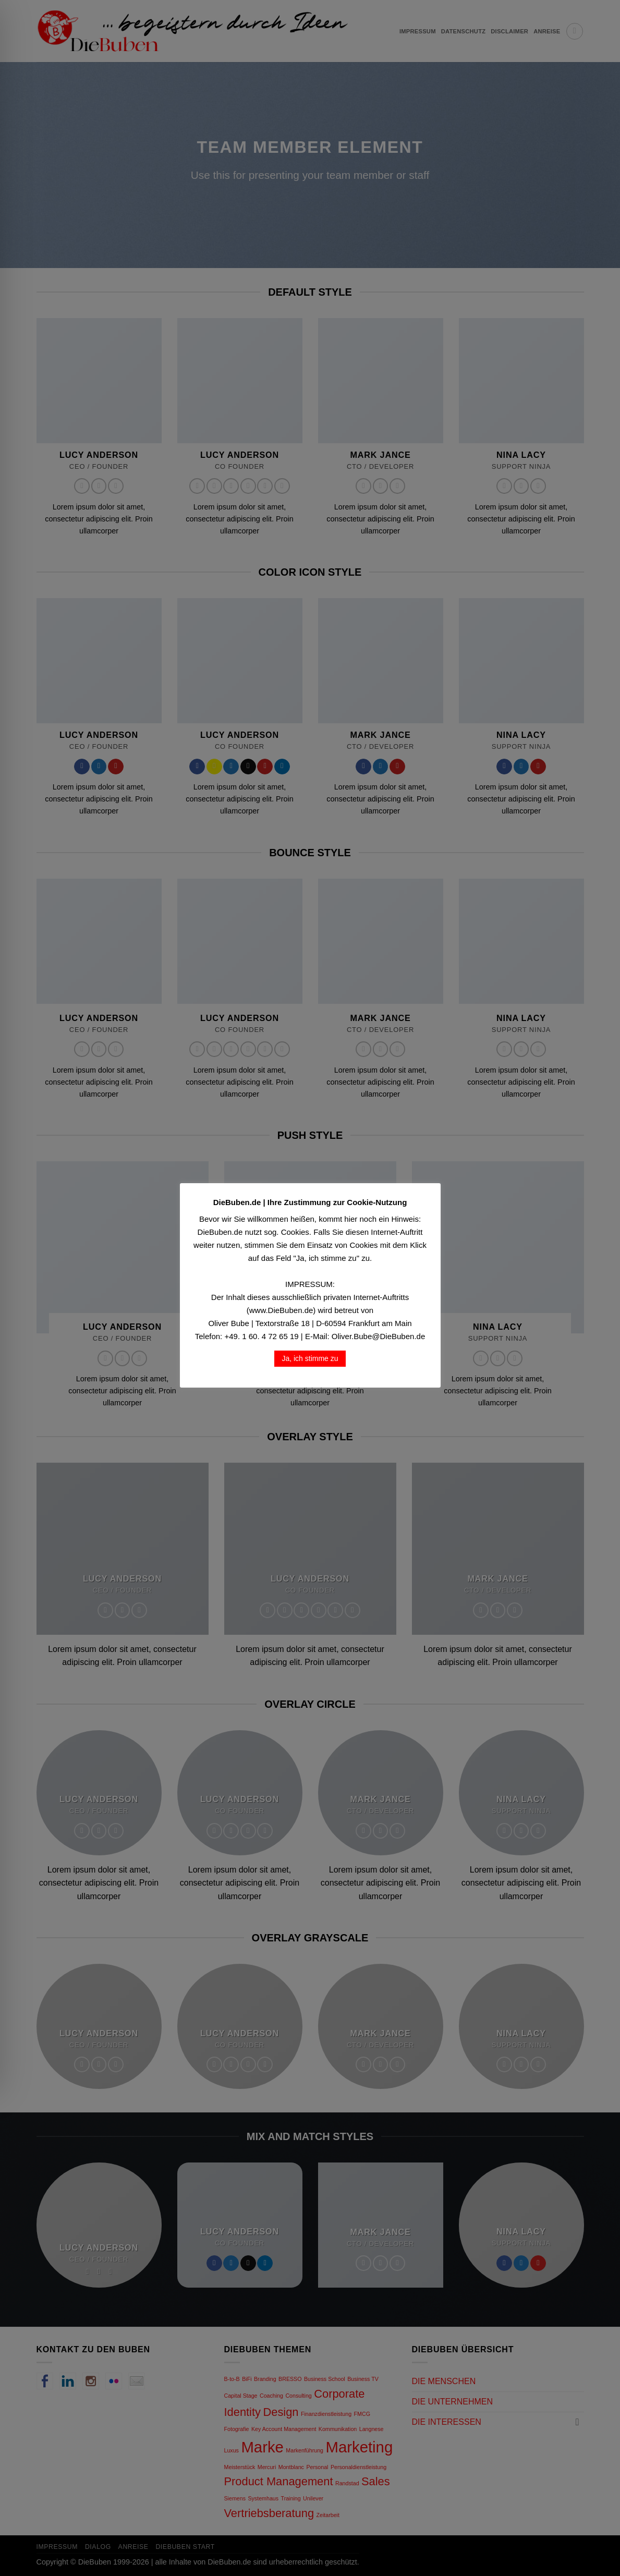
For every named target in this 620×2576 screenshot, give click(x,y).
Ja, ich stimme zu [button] (310, 1358)
